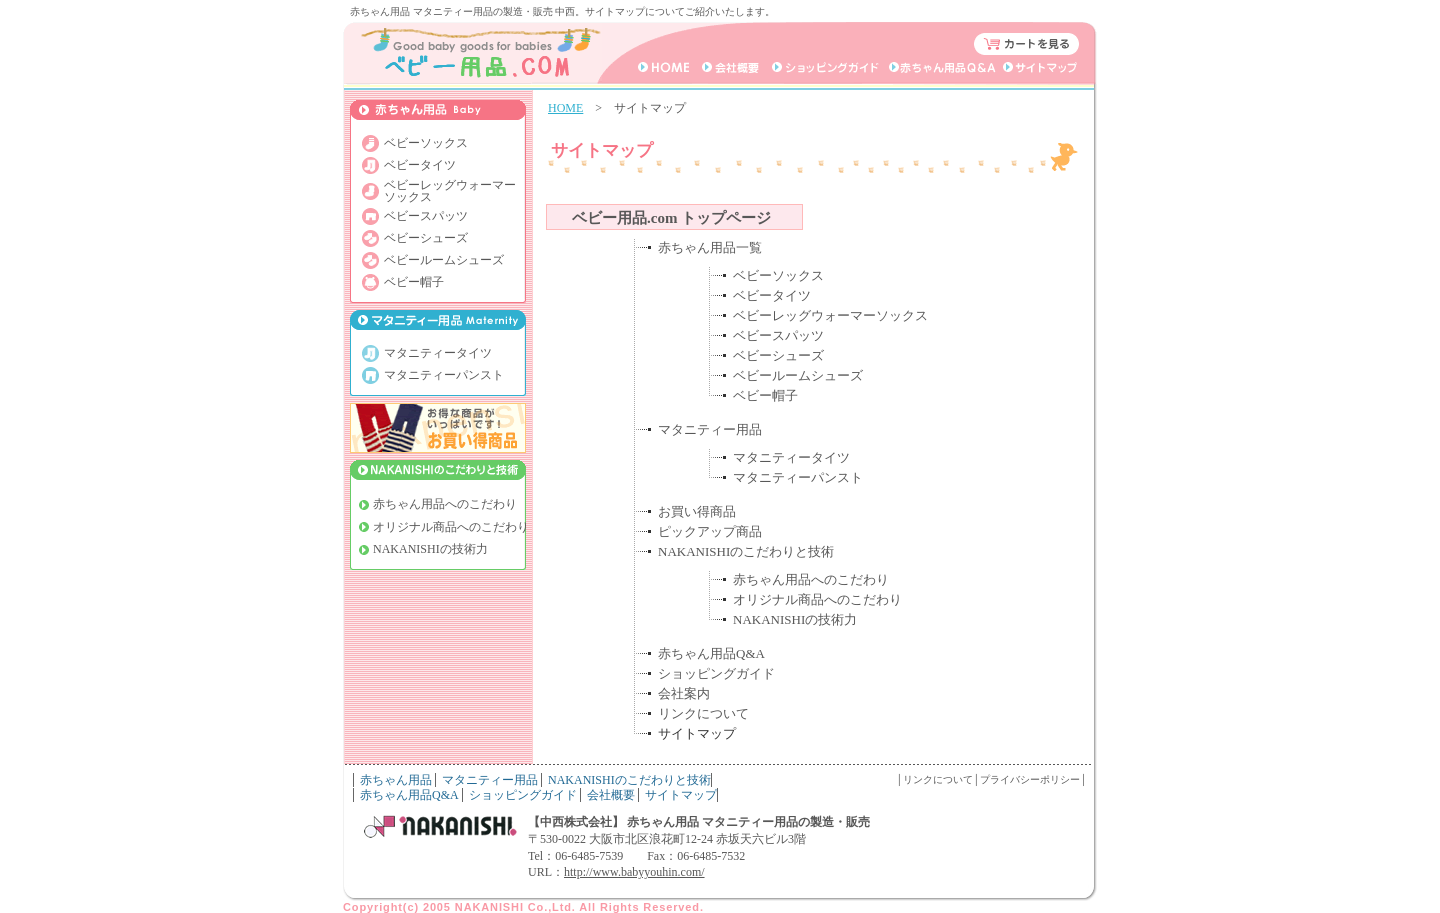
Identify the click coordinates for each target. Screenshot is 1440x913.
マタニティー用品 (710, 429)
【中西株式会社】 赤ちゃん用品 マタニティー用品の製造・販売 (699, 822)
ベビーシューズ (778, 355)
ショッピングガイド (716, 673)
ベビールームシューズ (798, 375)
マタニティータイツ (791, 457)
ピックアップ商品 (710, 531)
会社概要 (611, 795)
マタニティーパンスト (798, 477)
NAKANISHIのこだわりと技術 (746, 551)
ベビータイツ (772, 295)
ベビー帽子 (765, 395)
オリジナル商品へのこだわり (817, 599)
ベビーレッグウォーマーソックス (830, 315)
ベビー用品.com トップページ (671, 218)
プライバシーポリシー (1030, 779)
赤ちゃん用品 (396, 780)
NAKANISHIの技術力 (795, 619)
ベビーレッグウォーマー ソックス (450, 191)
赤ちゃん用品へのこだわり (811, 579)
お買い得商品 (697, 511)
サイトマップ (681, 795)
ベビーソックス (778, 275)
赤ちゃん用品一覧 (710, 247)
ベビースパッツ (778, 335)
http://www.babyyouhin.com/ (634, 872)
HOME (565, 108)
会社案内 (684, 693)
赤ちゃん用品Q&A (711, 653)
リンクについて (703, 713)
